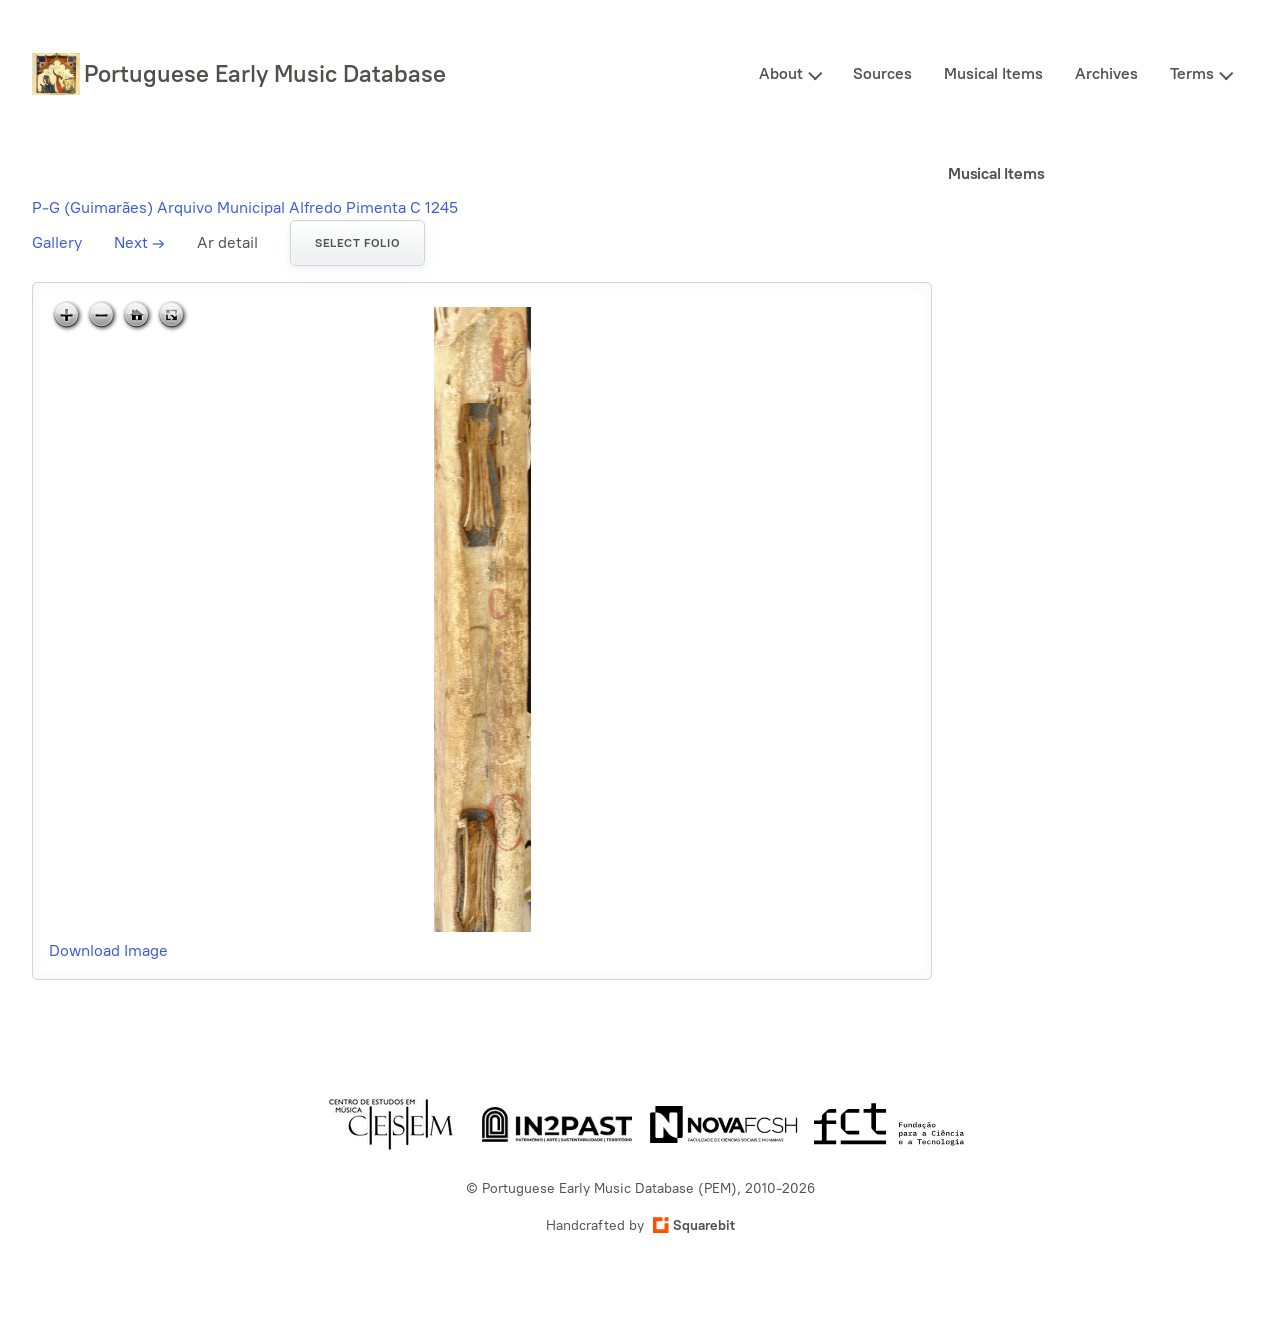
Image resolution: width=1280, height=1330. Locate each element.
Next (139, 242)
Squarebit (694, 1225)
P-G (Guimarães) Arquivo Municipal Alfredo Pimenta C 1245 (245, 207)
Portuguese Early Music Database (265, 73)
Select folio (357, 243)
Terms (1192, 73)
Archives (1106, 73)
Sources (882, 73)
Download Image (108, 950)
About (781, 73)
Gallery (57, 242)
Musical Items (993, 73)
